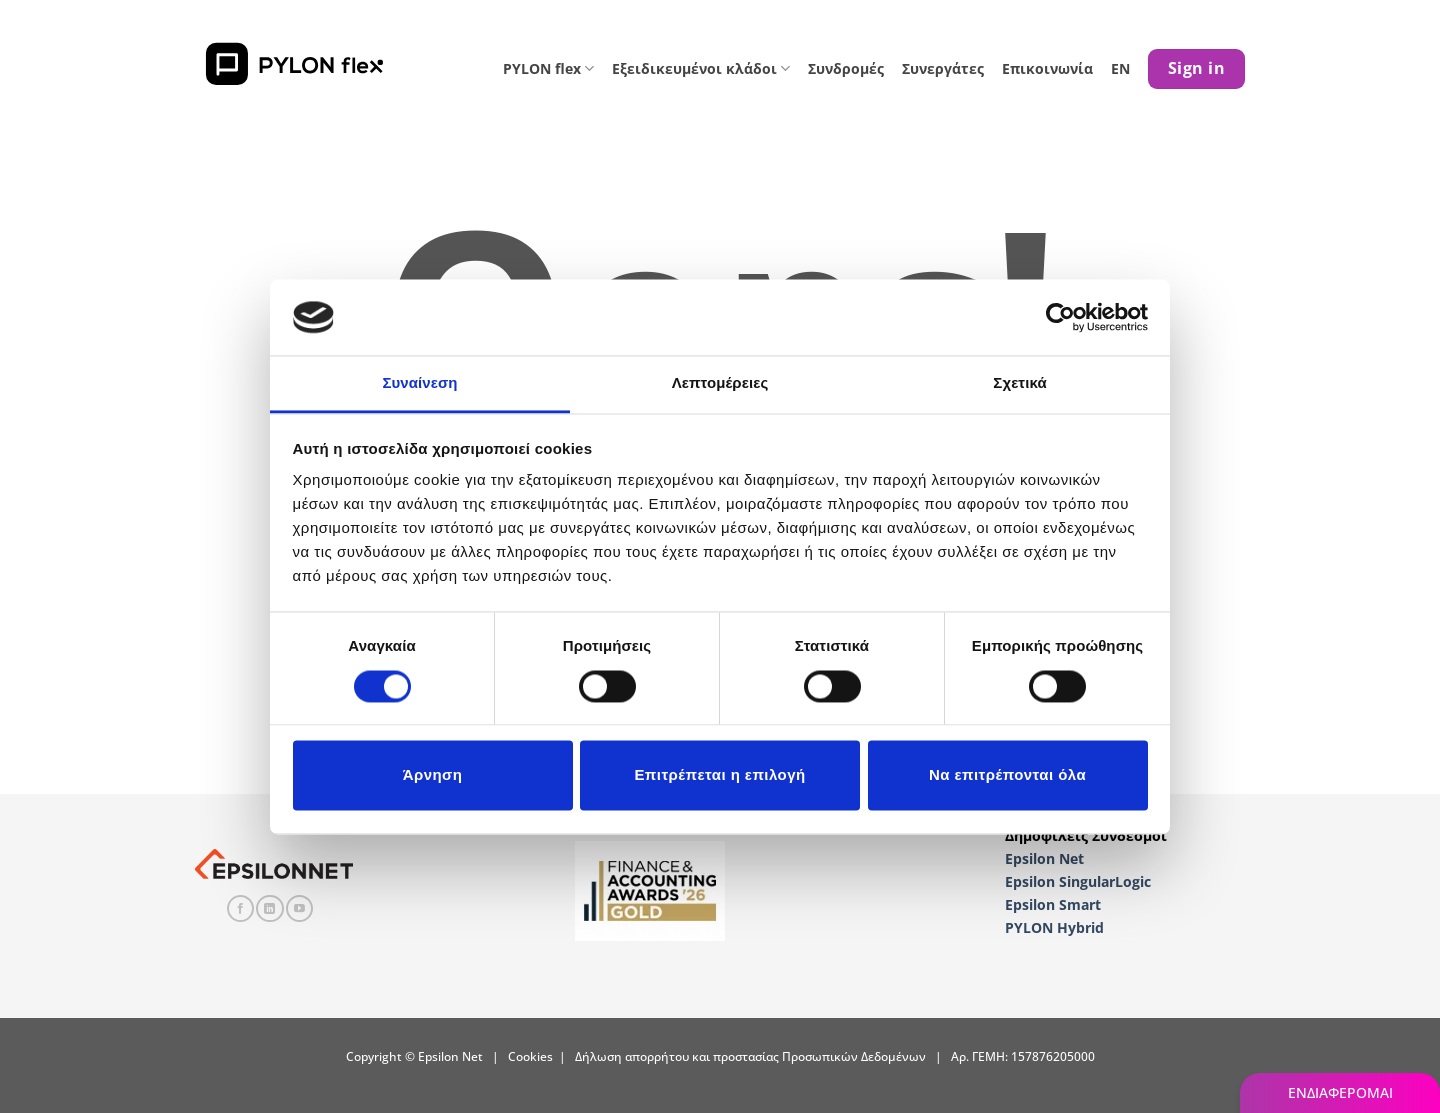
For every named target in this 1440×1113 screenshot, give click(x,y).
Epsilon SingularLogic (1078, 881)
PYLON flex (548, 68)
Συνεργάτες (943, 68)
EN (1120, 68)
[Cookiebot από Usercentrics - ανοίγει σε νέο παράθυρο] (1060, 317)
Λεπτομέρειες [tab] (720, 383)
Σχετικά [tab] (1019, 383)
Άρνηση (433, 775)
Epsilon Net (1044, 858)
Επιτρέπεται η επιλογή (719, 775)
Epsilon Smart (1053, 904)
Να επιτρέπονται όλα (1007, 775)
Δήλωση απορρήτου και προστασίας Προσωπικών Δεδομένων (750, 1056)
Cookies (530, 1056)
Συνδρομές (846, 68)
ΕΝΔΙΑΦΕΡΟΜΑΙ (1340, 1092)
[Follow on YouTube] (299, 909)
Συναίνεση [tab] (419, 383)
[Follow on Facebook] (240, 909)
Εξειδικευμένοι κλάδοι (701, 68)
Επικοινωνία (1047, 68)
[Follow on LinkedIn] (269, 909)
